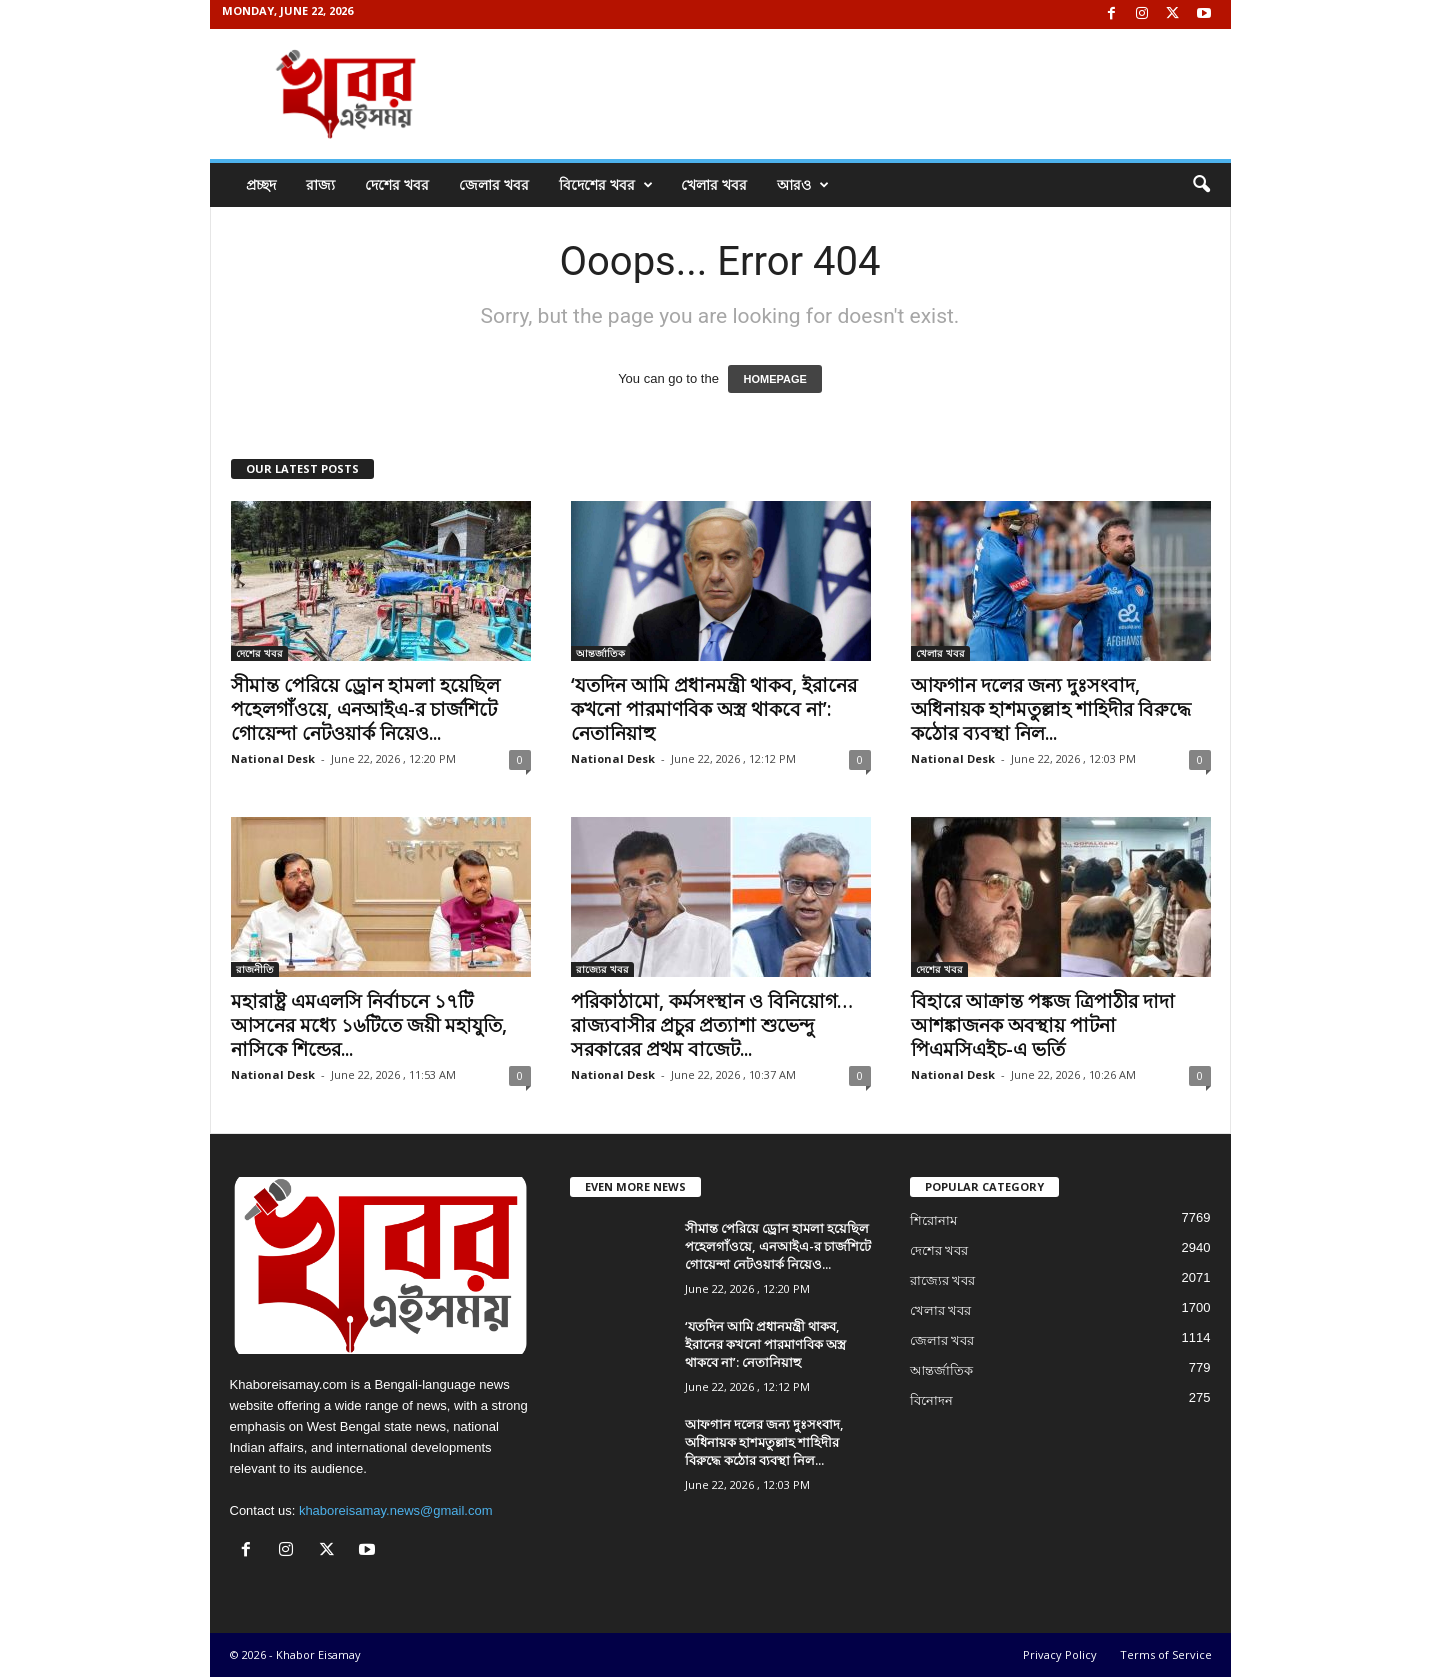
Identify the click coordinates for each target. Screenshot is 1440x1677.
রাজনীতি (255, 969)
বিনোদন (931, 1400)
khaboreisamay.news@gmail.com (396, 1510)
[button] (1201, 185)
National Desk (273, 758)
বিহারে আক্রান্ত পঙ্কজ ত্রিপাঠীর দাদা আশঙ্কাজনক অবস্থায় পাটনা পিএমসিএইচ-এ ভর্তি (1043, 1025)
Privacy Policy (1060, 1654)
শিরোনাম (933, 1220)
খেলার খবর (714, 184)
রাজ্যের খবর (602, 969)
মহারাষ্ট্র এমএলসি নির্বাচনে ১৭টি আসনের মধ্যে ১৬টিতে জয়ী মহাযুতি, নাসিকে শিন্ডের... (369, 1025)
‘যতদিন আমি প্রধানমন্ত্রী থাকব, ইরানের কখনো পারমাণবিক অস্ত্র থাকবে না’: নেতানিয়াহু (714, 709)
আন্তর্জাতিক (600, 653)
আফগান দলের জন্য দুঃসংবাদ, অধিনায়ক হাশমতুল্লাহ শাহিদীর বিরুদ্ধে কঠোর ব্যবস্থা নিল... (1051, 709)
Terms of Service (1166, 1654)
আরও (803, 185)
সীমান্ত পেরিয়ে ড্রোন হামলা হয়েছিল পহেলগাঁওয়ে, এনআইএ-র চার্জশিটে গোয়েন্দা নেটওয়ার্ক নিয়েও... (365, 709)
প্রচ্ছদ (261, 184)
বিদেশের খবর (606, 185)
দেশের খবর (397, 184)
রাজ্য (320, 184)
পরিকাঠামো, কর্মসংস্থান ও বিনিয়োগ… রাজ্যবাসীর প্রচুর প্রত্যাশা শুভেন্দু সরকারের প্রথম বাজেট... (712, 1025)
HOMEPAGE (774, 379)
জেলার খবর (494, 184)
